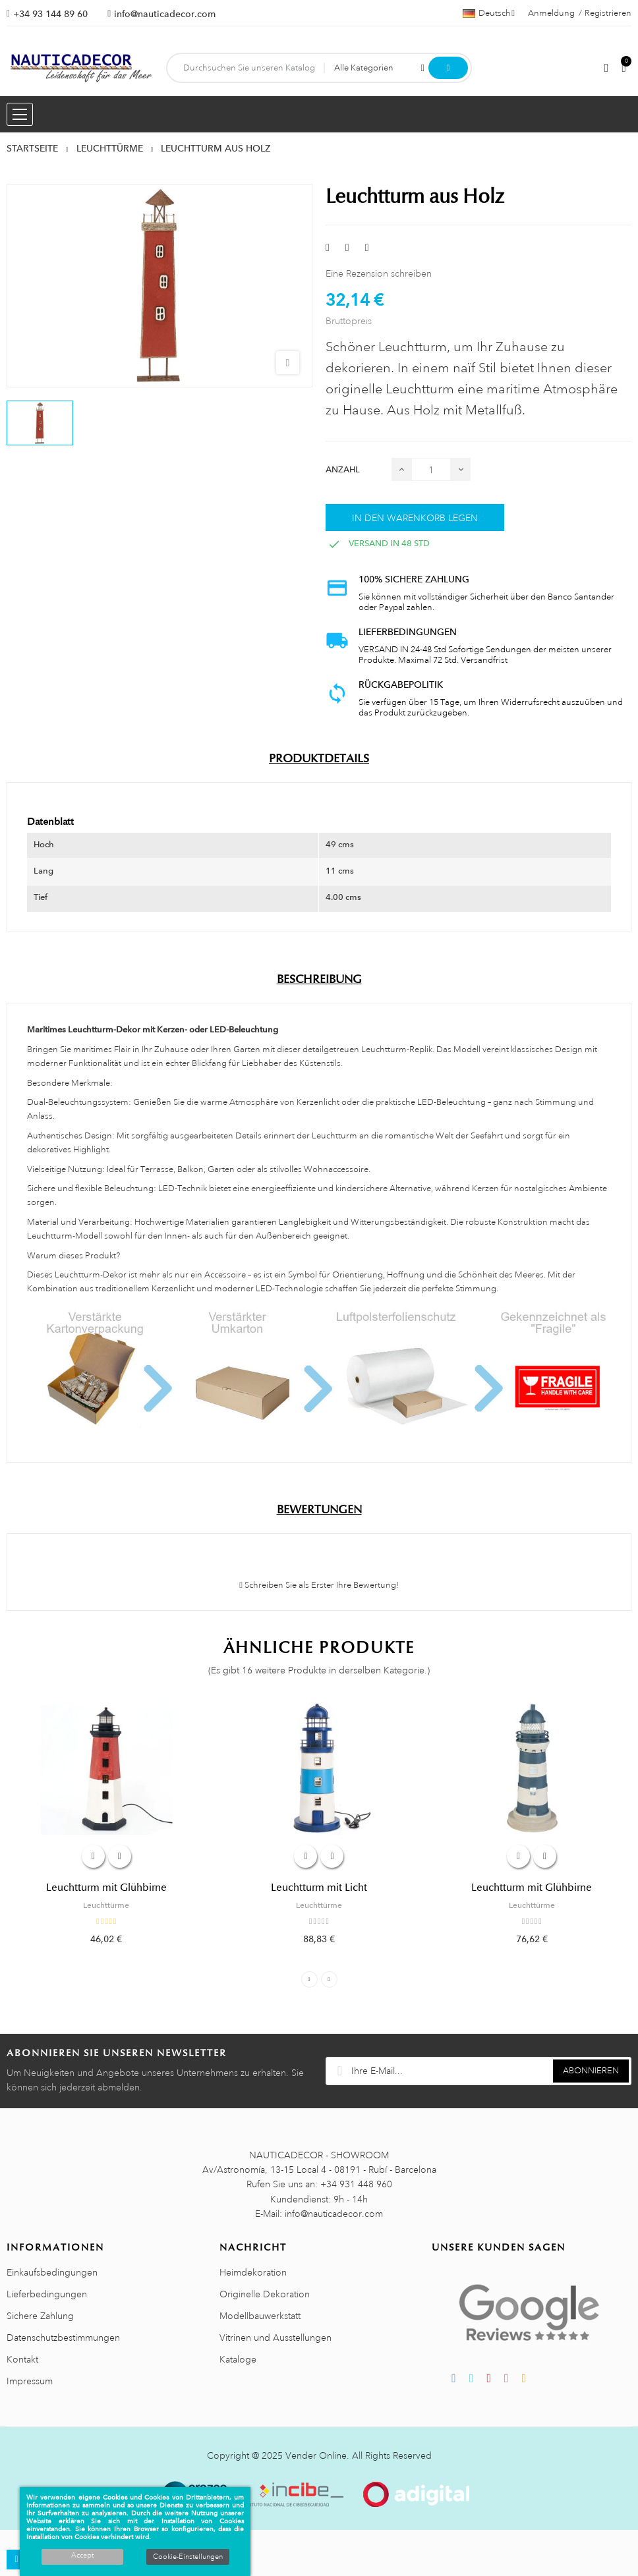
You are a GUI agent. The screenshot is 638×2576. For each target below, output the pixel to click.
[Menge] (431, 469)
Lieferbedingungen (47, 2294)
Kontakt (22, 2359)
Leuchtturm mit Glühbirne (106, 1887)
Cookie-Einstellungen (188, 2557)
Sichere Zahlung (40, 2316)
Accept (82, 2555)
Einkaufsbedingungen (52, 2272)
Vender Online (316, 2455)
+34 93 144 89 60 (50, 14)
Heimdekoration (253, 2272)
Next (329, 1979)
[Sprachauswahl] (489, 13)
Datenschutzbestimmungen (63, 2337)
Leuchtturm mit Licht (319, 1887)
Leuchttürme (106, 1905)
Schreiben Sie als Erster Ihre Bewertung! (319, 1585)
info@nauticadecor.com (165, 14)
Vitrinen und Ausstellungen (275, 2337)
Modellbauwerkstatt (260, 2316)
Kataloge (237, 2359)
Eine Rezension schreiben (379, 273)
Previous (309, 1979)
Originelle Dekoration (264, 2294)
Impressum (30, 2381)
